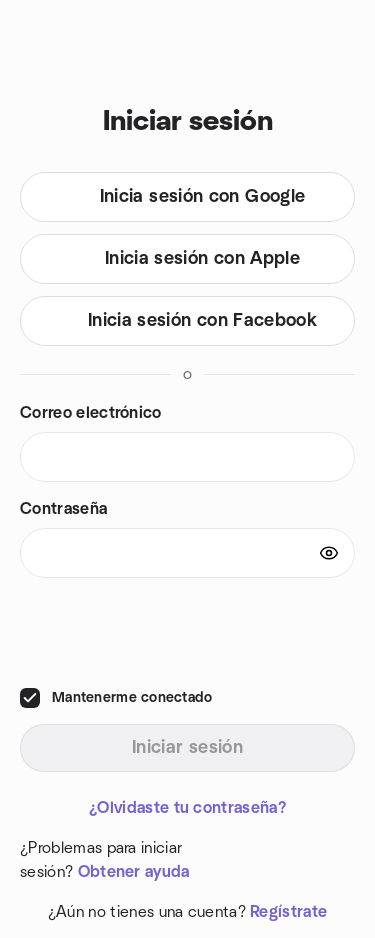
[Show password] (329, 553)
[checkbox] (30, 698)
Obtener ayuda (134, 872)
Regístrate (288, 912)
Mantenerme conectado (132, 698)
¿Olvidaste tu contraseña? (187, 808)
